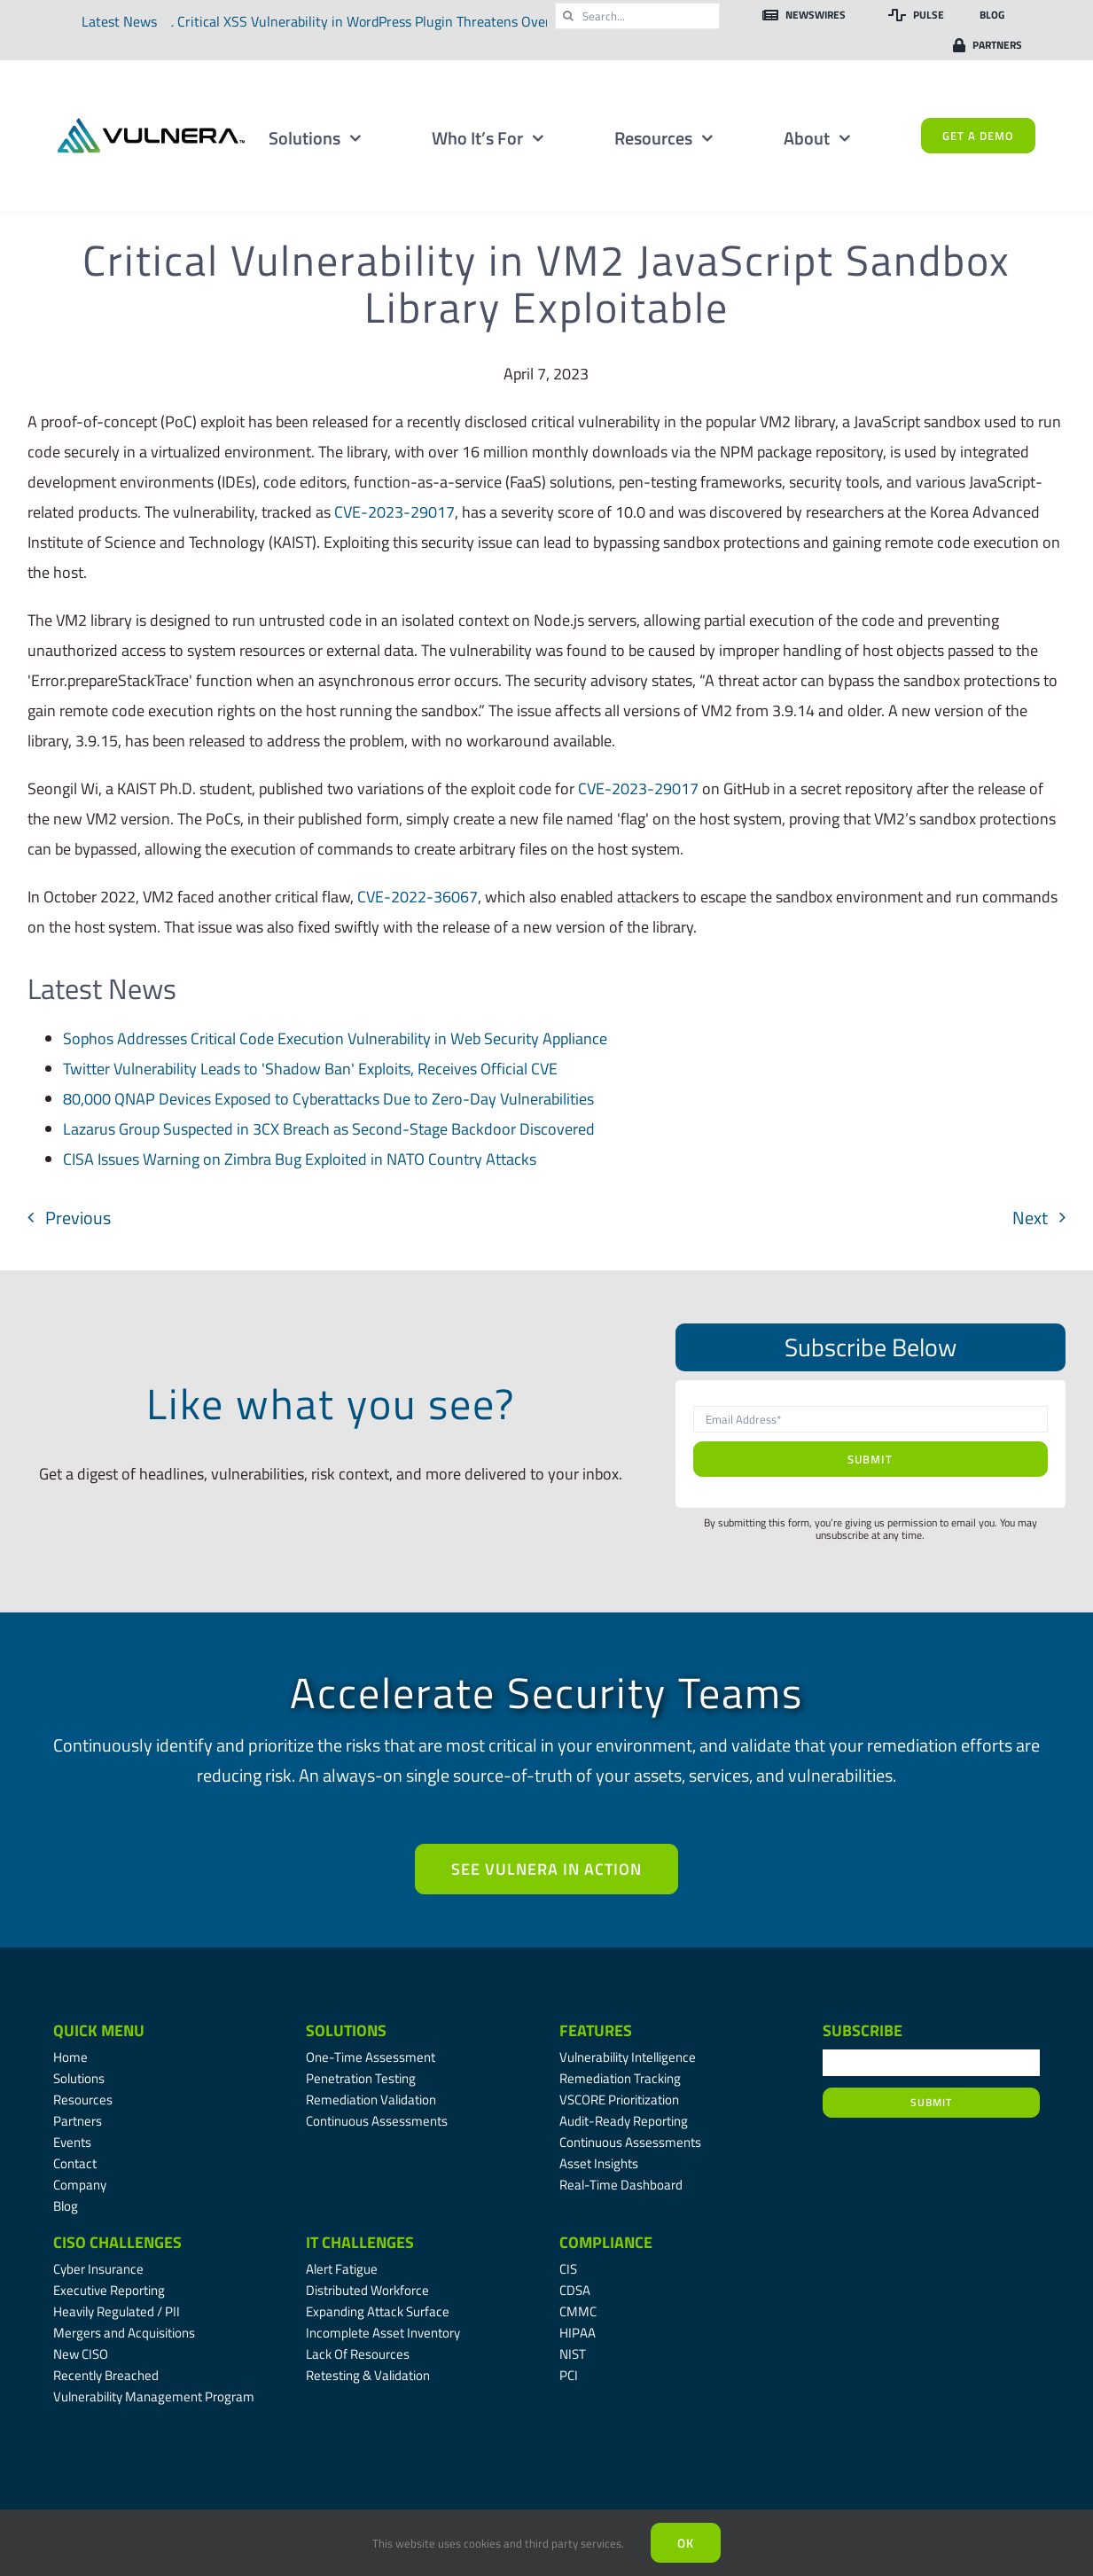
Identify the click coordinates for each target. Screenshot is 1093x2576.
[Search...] (637, 16)
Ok (685, 2542)
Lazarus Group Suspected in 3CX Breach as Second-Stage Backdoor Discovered (329, 1129)
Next (1030, 1217)
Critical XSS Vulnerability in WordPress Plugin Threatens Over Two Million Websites (436, 21)
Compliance (605, 2242)
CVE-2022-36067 (417, 897)
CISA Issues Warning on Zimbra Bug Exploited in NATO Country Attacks (299, 1159)
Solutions (346, 2030)
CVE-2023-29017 (394, 512)
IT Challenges (360, 2242)
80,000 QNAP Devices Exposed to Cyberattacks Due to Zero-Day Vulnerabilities (328, 1099)
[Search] (568, 16)
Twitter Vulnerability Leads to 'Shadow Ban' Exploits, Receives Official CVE (310, 1069)
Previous (78, 1217)
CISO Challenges (117, 2242)
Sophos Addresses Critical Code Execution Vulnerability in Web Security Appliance (335, 1038)
